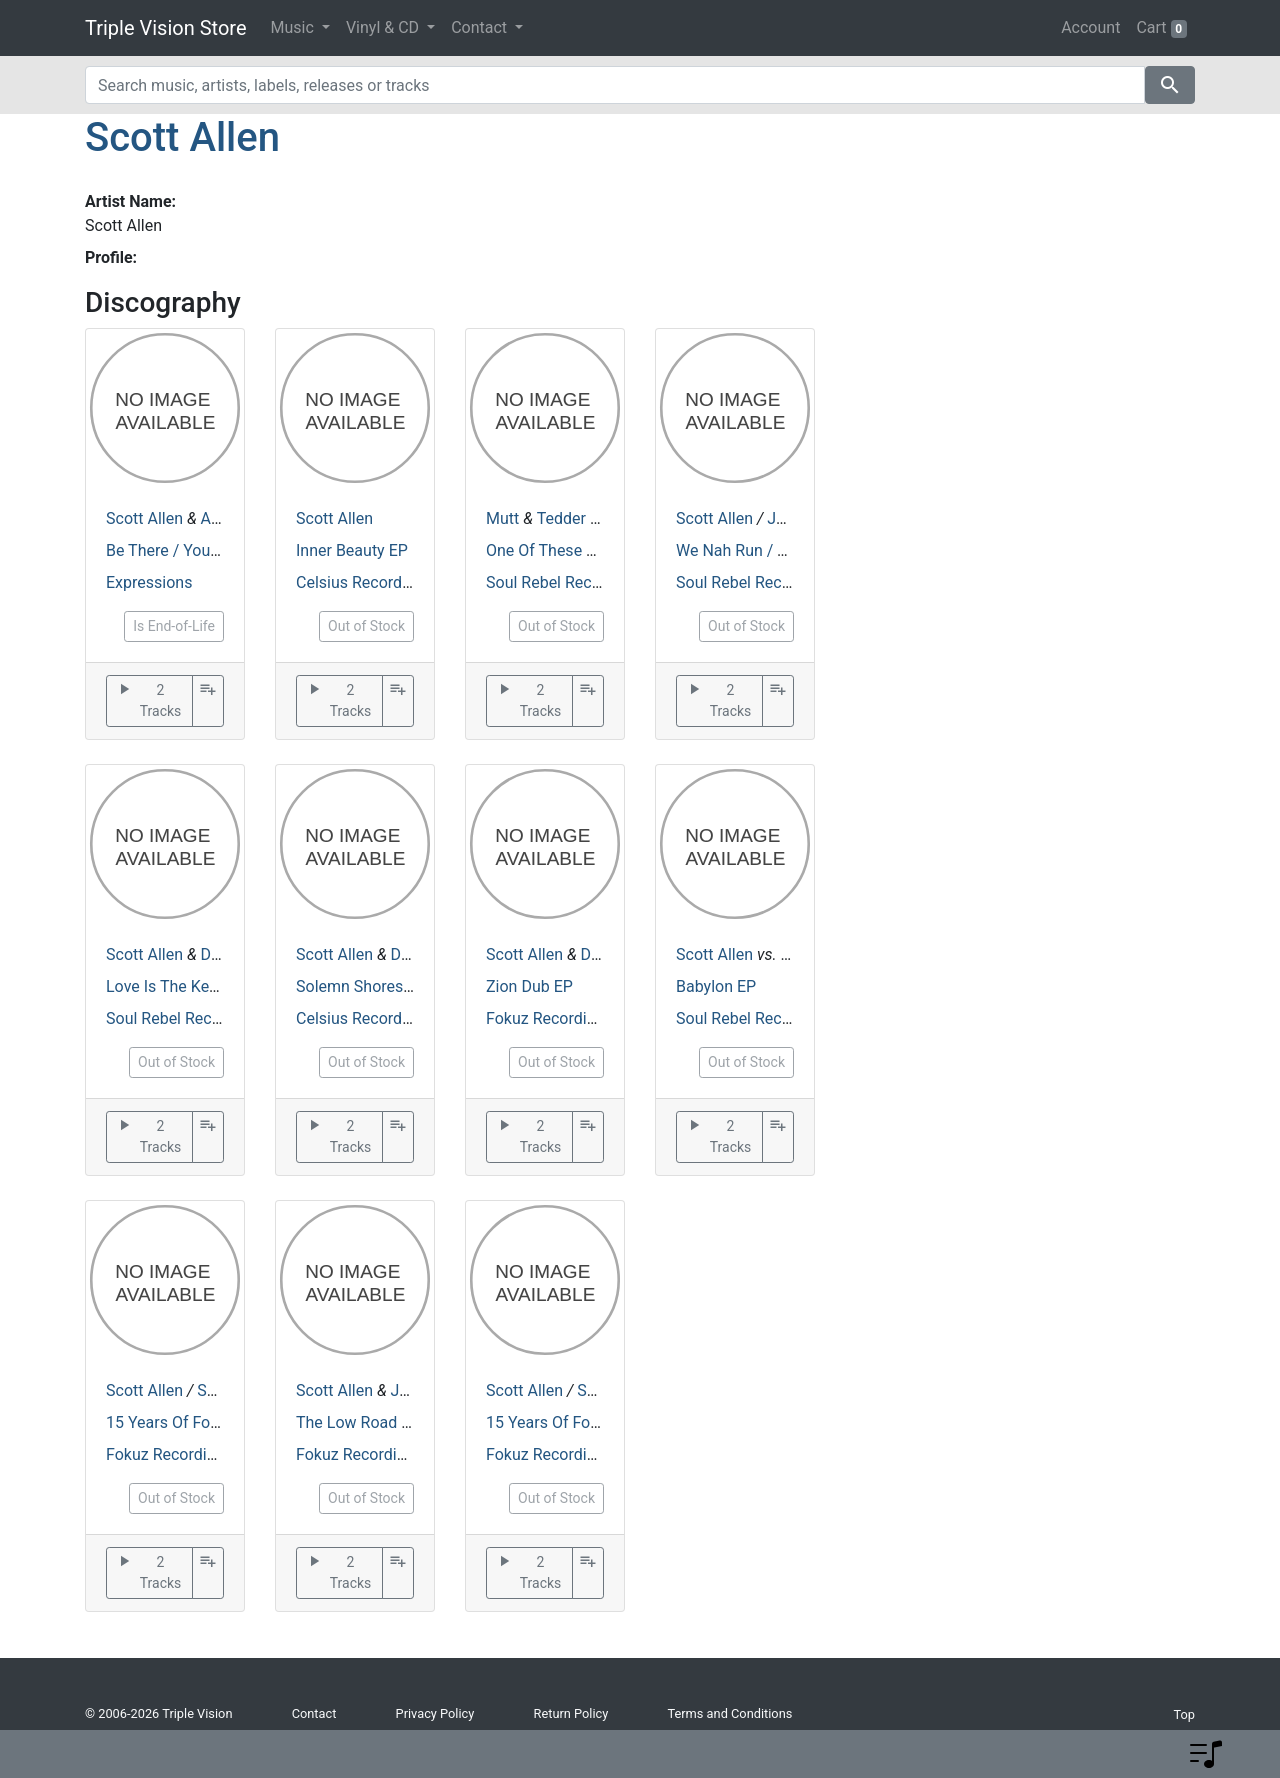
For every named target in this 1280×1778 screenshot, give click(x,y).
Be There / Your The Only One (210, 550)
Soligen (223, 1390)
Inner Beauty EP (352, 550)
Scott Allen (182, 137)
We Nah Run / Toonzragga (768, 550)
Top (1184, 1714)
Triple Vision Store (166, 28)
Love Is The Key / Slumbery (202, 986)
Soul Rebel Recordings (565, 582)
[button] (1206, 1754)
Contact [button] (481, 27)
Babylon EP (716, 986)
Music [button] (294, 27)
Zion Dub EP (529, 986)
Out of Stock (366, 626)
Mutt (502, 518)
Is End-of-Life (174, 626)
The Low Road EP (358, 1422)
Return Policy (571, 1713)
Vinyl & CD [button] (384, 27)
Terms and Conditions (729, 1713)
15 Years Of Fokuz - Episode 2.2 (218, 1422)
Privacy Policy (435, 1713)
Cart (1161, 28)
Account (1090, 27)
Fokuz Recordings (549, 1018)
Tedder (561, 518)
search (1170, 85)
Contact (314, 1713)
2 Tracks (148, 701)
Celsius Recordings (364, 582)
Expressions (149, 582)
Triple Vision (197, 1713)
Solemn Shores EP (361, 986)
